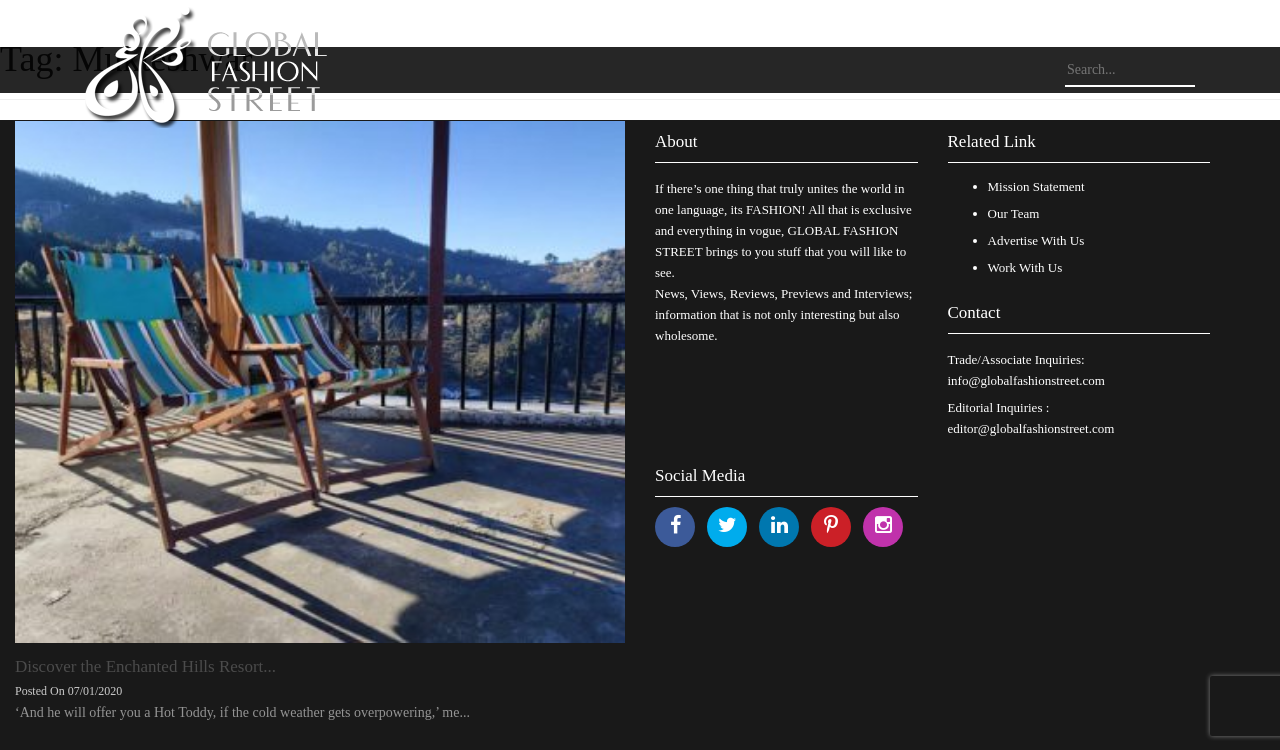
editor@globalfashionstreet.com (1031, 428)
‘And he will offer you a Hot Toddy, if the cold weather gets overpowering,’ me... (242, 712)
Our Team (1014, 213)
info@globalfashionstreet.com (1026, 380)
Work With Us (1025, 267)
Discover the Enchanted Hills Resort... (145, 666)
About (676, 141)
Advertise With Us (1036, 240)
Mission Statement (1036, 186)
